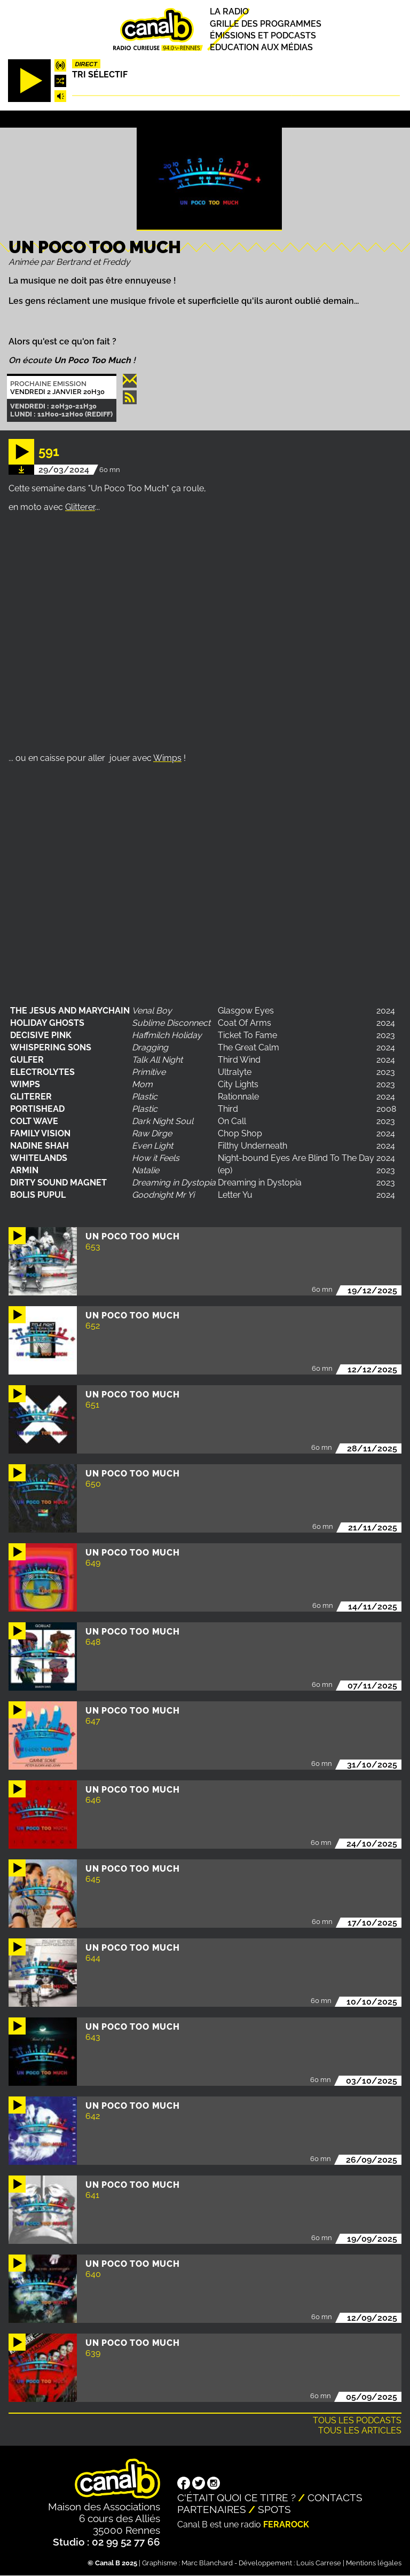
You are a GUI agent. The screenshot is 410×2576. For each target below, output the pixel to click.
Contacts (335, 2497)
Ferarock (286, 2524)
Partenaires (211, 2509)
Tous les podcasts (357, 2420)
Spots (274, 2509)
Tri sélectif (100, 74)
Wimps (167, 758)
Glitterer (80, 507)
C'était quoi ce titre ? (236, 2497)
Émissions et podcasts (263, 35)
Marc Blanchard (207, 2563)
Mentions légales (373, 2563)
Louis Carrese (318, 2563)
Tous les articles (359, 2430)
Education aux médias (261, 47)
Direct (86, 64)
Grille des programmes (265, 24)
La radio (229, 12)
